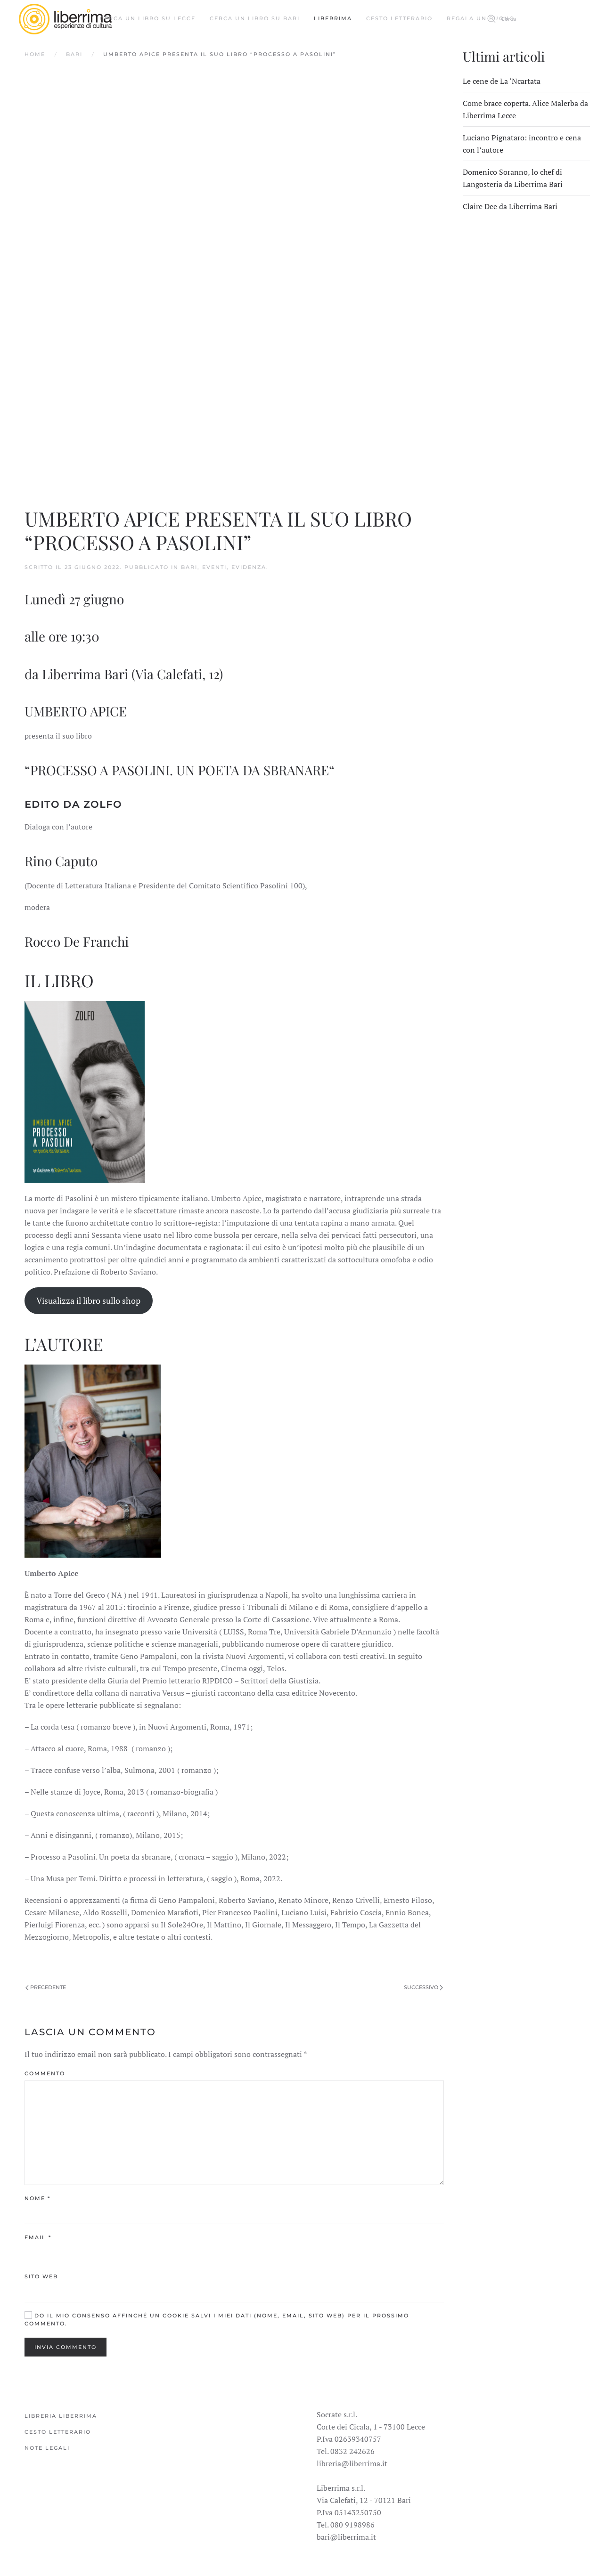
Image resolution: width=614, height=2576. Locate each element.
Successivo (423, 1987)
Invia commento (65, 2347)
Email (38, 2237)
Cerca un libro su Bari (255, 18)
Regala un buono (481, 18)
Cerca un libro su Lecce (148, 18)
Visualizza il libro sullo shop (88, 1300)
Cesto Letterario (399, 18)
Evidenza (248, 567)
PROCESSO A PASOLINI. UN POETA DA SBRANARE (179, 770)
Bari (74, 54)
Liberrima (333, 18)
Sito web (41, 2276)
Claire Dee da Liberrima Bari (510, 206)
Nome (37, 2198)
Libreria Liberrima (61, 2416)
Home (35, 54)
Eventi (214, 567)
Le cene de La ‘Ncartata (501, 81)
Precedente (45, 1987)
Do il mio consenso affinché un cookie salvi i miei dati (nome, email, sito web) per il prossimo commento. (217, 2319)
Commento (45, 2073)
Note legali (47, 2448)
